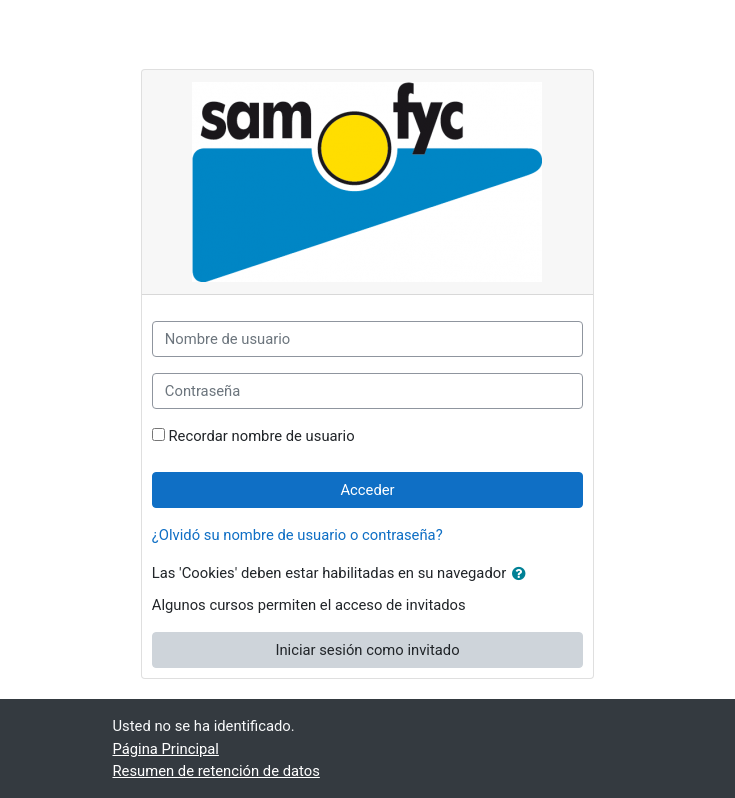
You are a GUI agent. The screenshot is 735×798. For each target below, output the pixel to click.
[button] (523, 574)
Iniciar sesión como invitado (367, 650)
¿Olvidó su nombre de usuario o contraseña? (297, 535)
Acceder (367, 490)
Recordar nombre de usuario (262, 436)
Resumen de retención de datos (216, 771)
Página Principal (166, 749)
